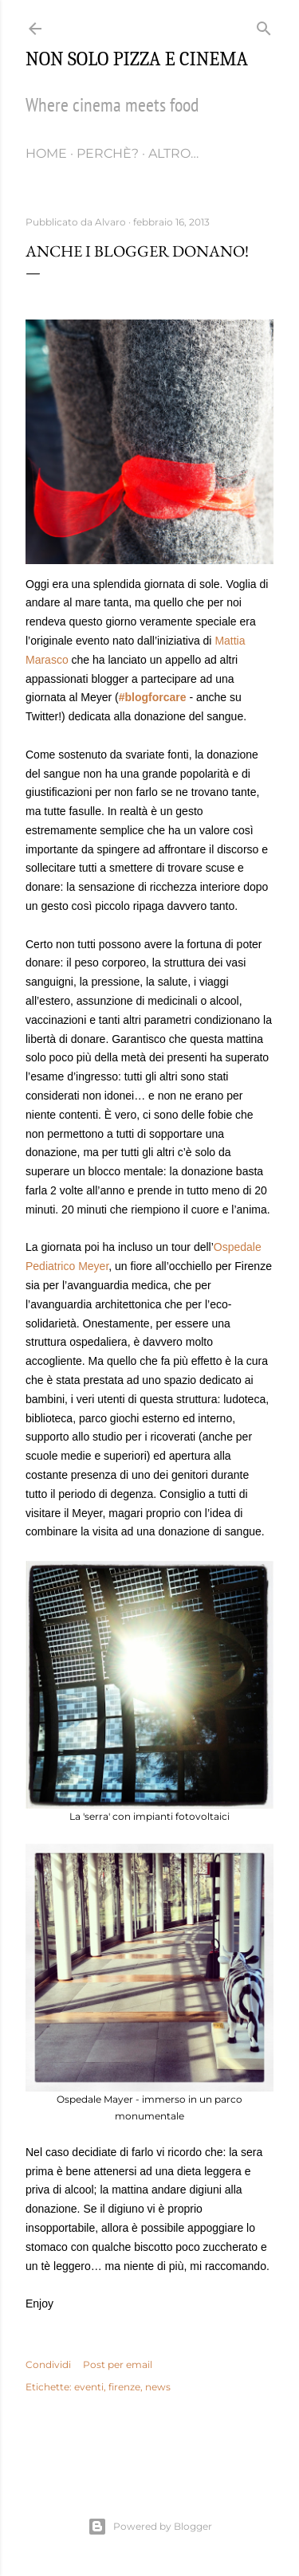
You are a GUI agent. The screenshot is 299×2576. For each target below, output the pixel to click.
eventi (89, 2387)
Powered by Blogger (150, 2526)
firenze (124, 2387)
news (158, 2387)
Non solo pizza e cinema (137, 59)
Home (46, 153)
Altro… (173, 153)
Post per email (117, 2364)
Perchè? (108, 153)
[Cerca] (263, 25)
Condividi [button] (48, 2364)
